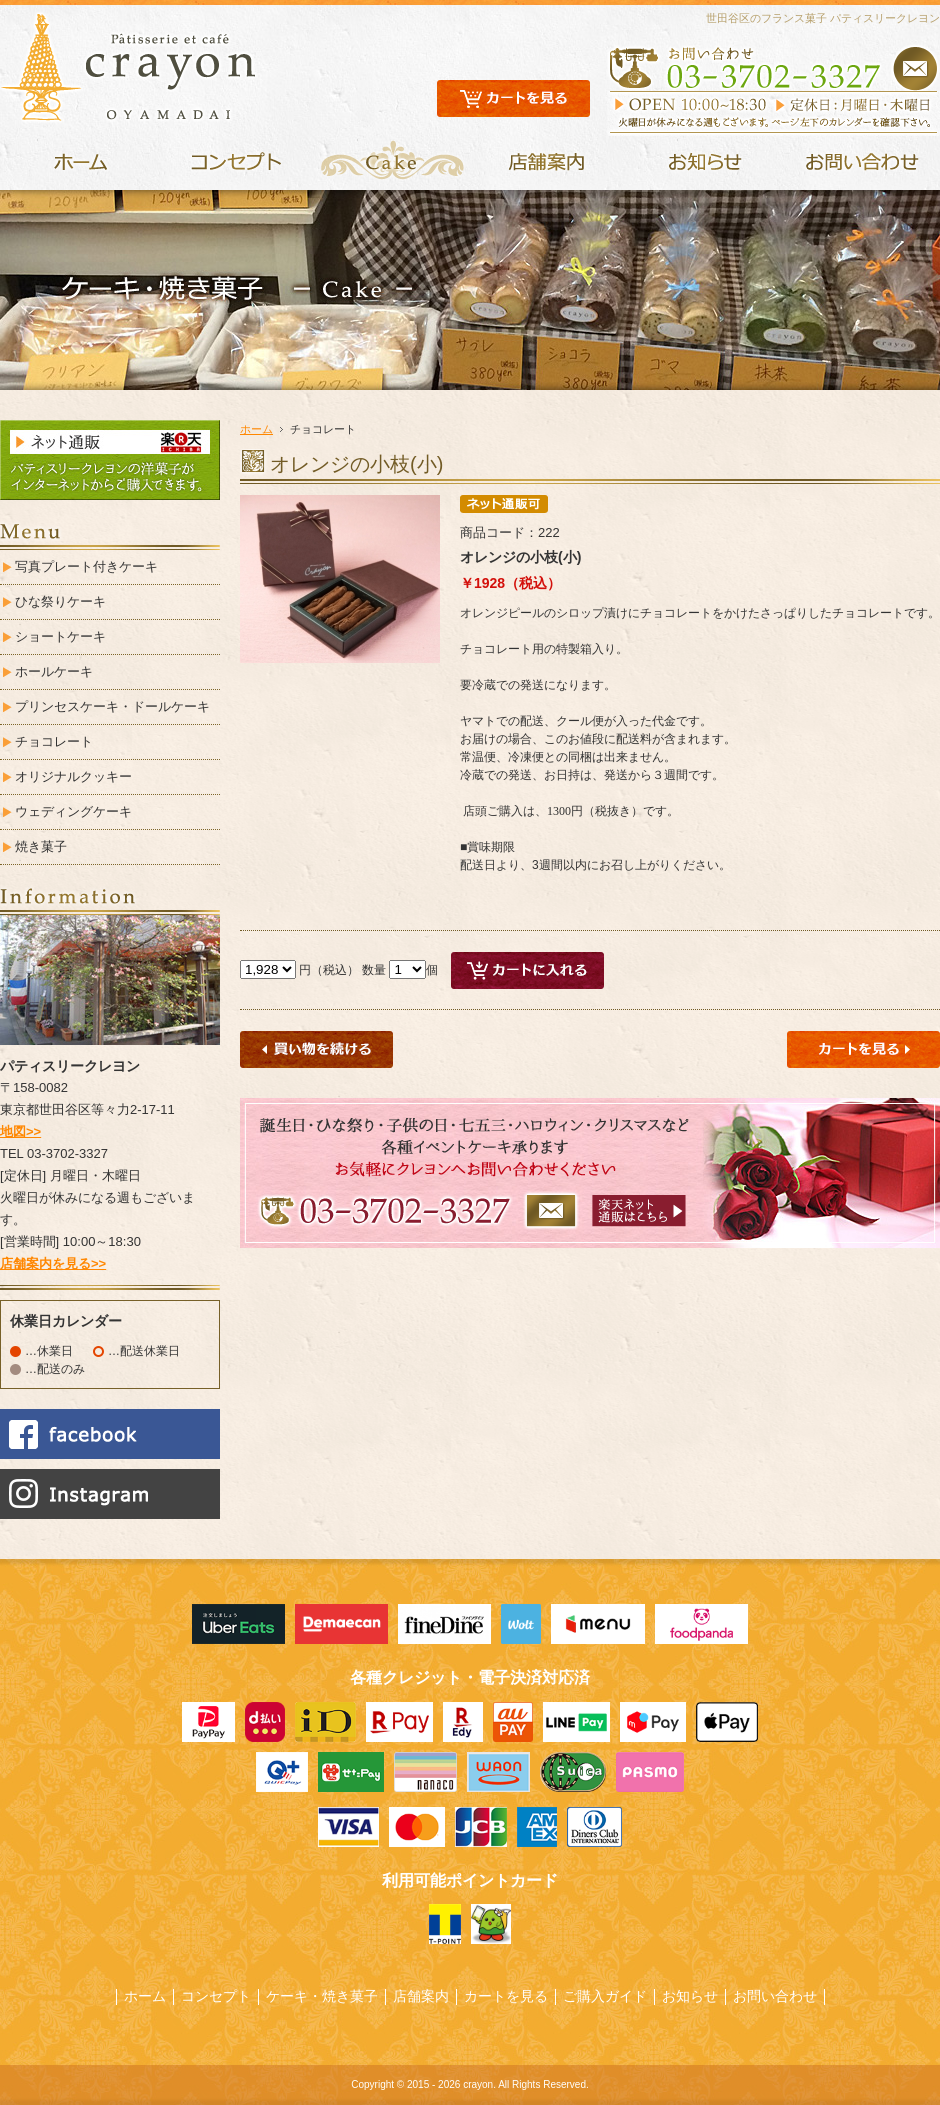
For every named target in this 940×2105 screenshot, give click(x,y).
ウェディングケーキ (73, 811)
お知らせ (690, 1996)
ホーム (256, 429)
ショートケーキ (60, 636)
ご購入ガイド (605, 1996)
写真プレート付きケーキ (86, 566)
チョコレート (54, 741)
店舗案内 (421, 1996)
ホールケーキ (54, 671)
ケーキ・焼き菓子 (322, 1996)
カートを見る (506, 1996)
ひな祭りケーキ (60, 601)
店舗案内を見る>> (53, 1263)
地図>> (20, 1131)
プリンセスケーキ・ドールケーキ (112, 706)
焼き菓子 (41, 846)
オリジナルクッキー (73, 776)
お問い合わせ (775, 1996)
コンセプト (216, 1996)
